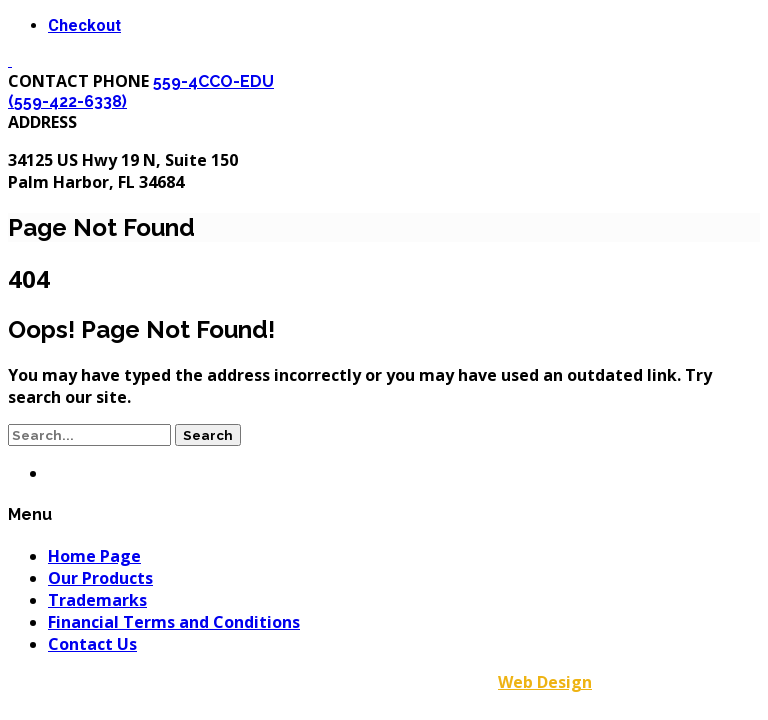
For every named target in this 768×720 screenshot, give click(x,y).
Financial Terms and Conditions (174, 622)
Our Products (100, 578)
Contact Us (92, 644)
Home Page (94, 556)
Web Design (545, 682)
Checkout (84, 25)
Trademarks (97, 600)
